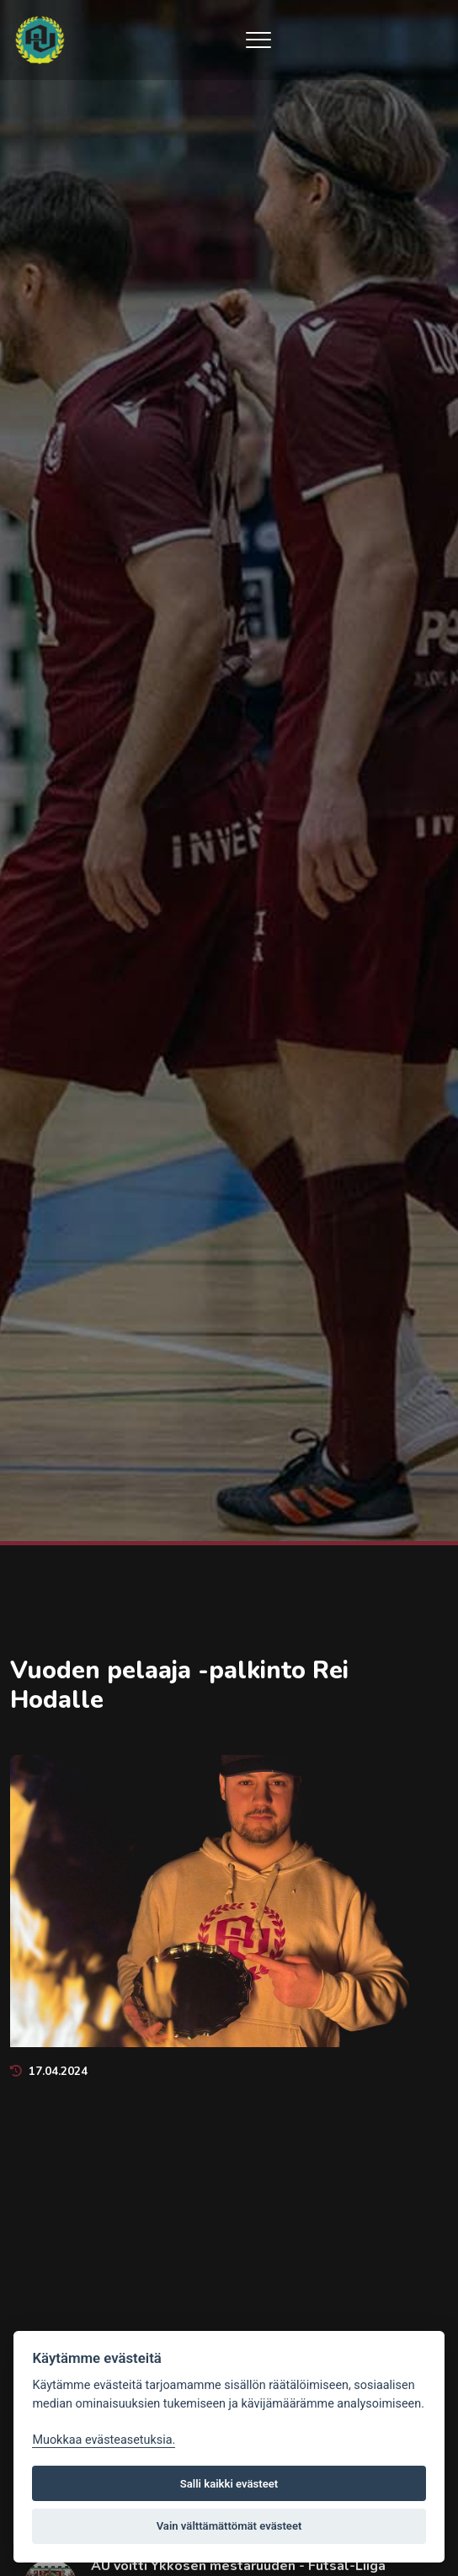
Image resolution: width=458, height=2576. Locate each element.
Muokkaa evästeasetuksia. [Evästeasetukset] (103, 2440)
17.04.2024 (49, 2071)
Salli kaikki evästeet (229, 2483)
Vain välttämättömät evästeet (229, 2526)
